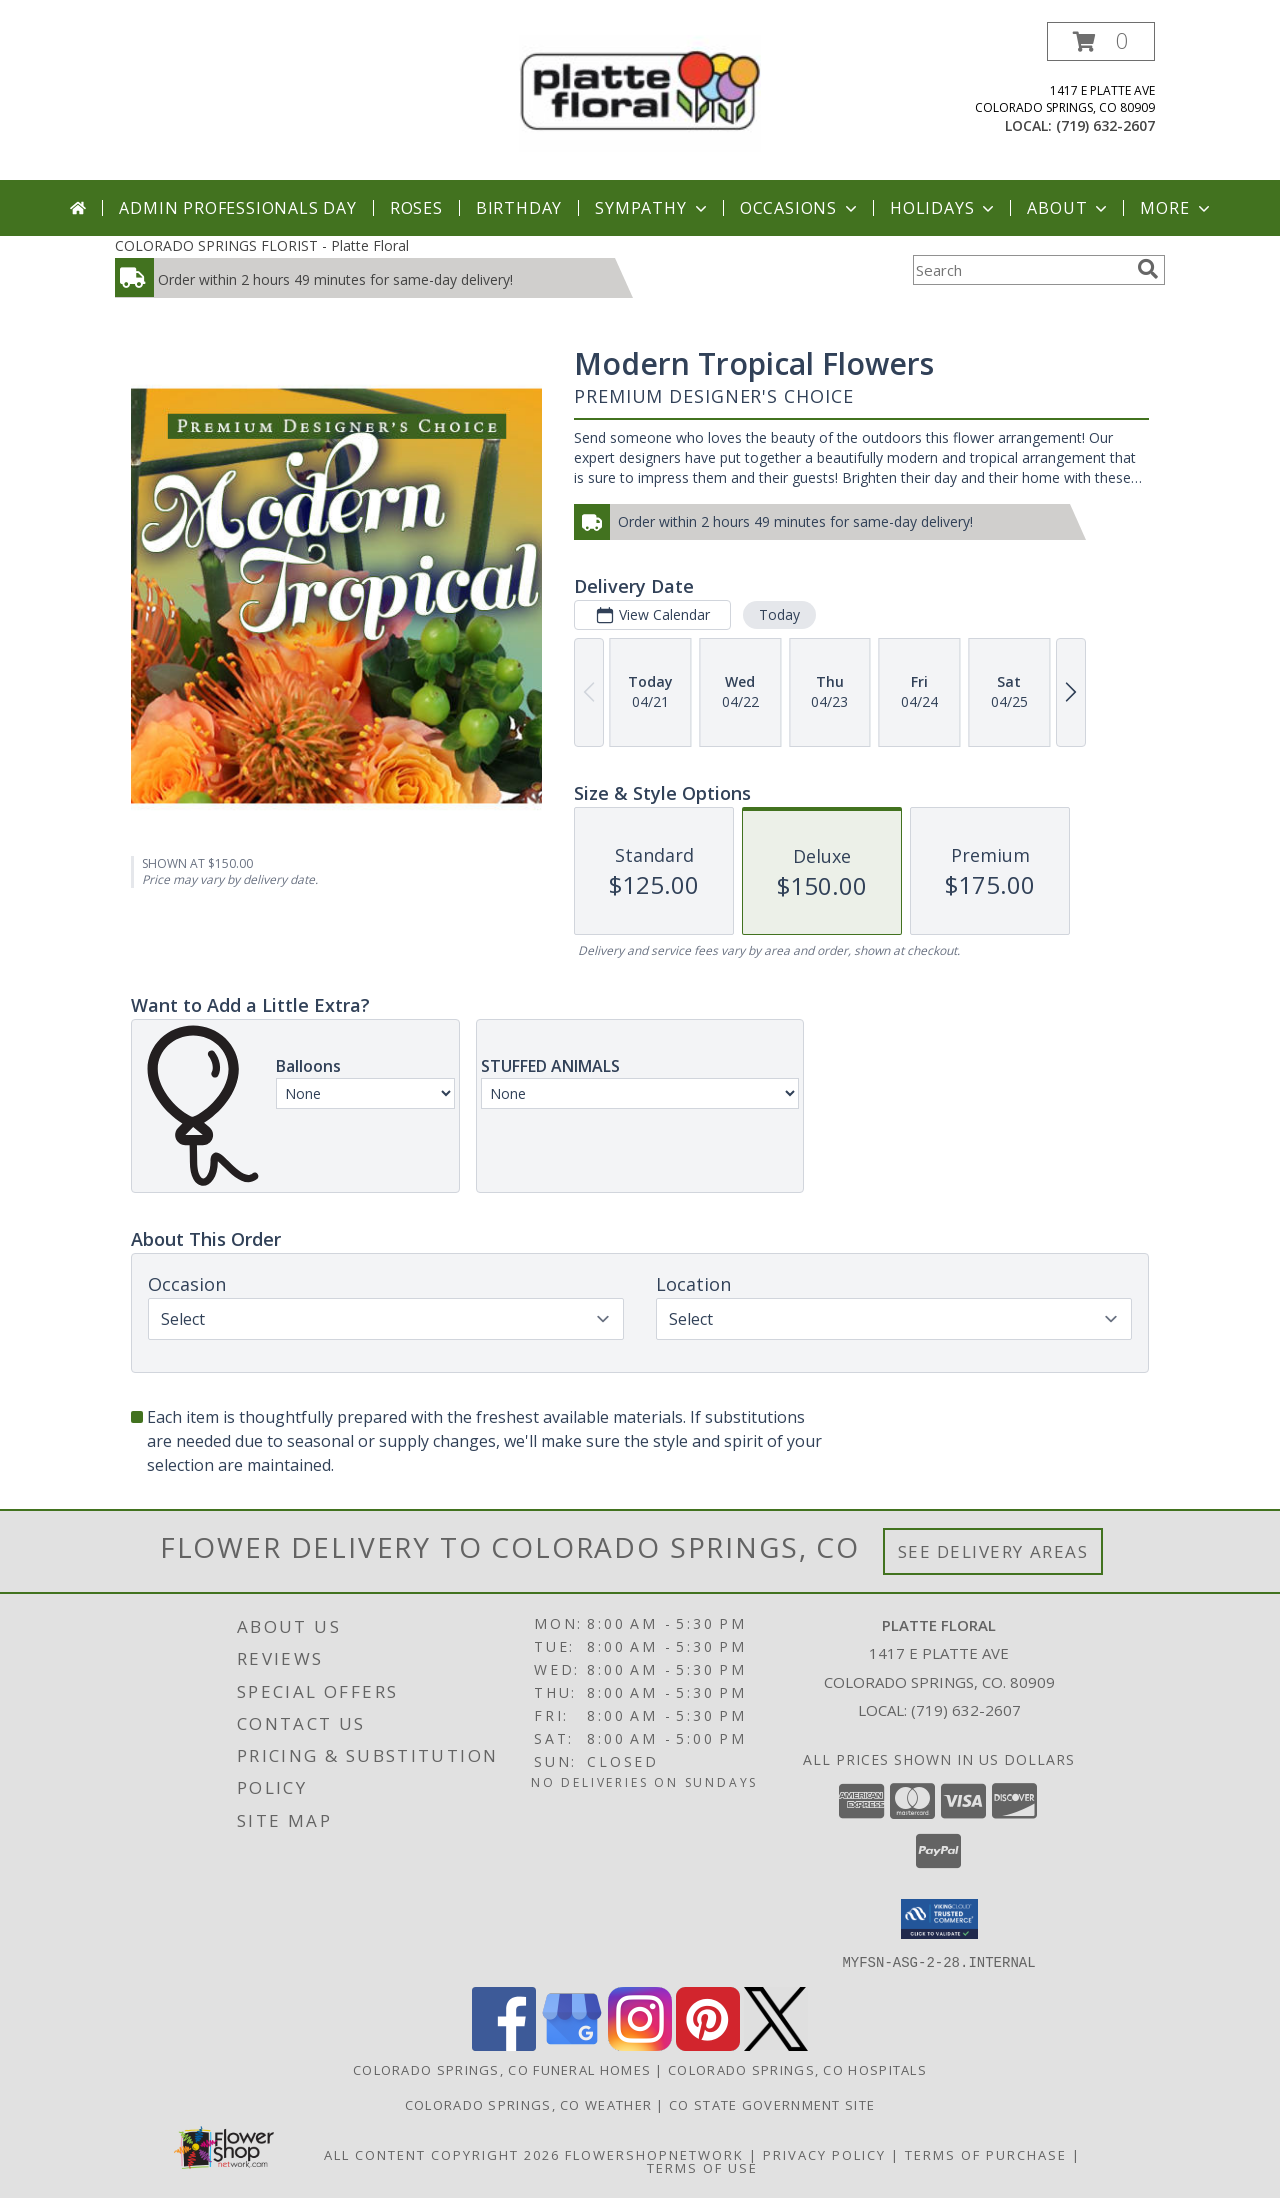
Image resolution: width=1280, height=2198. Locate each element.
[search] (1148, 269)
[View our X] (776, 2044)
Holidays (944, 208)
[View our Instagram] (640, 2044)
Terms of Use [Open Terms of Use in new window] (702, 2167)
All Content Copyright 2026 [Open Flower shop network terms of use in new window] (442, 2154)
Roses (416, 208)
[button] (1101, 41)
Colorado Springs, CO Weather (528, 2104)
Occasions (800, 208)
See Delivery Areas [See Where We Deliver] (993, 1551)
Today (779, 614)
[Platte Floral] (640, 91)
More (1176, 208)
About (1069, 208)
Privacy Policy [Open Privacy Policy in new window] (824, 2154)
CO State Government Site (772, 2104)
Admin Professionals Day (237, 208)
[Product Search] (1021, 270)
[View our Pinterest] (708, 2044)
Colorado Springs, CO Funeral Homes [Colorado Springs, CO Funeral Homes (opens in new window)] (502, 2069)
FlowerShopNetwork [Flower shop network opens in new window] (654, 2154)
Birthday (519, 208)
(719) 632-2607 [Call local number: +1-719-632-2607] (1105, 125)
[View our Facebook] (504, 2044)
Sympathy (652, 208)
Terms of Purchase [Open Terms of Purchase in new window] (986, 2154)
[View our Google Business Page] (572, 2044)
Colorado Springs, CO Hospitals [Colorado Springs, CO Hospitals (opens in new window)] (797, 2069)
